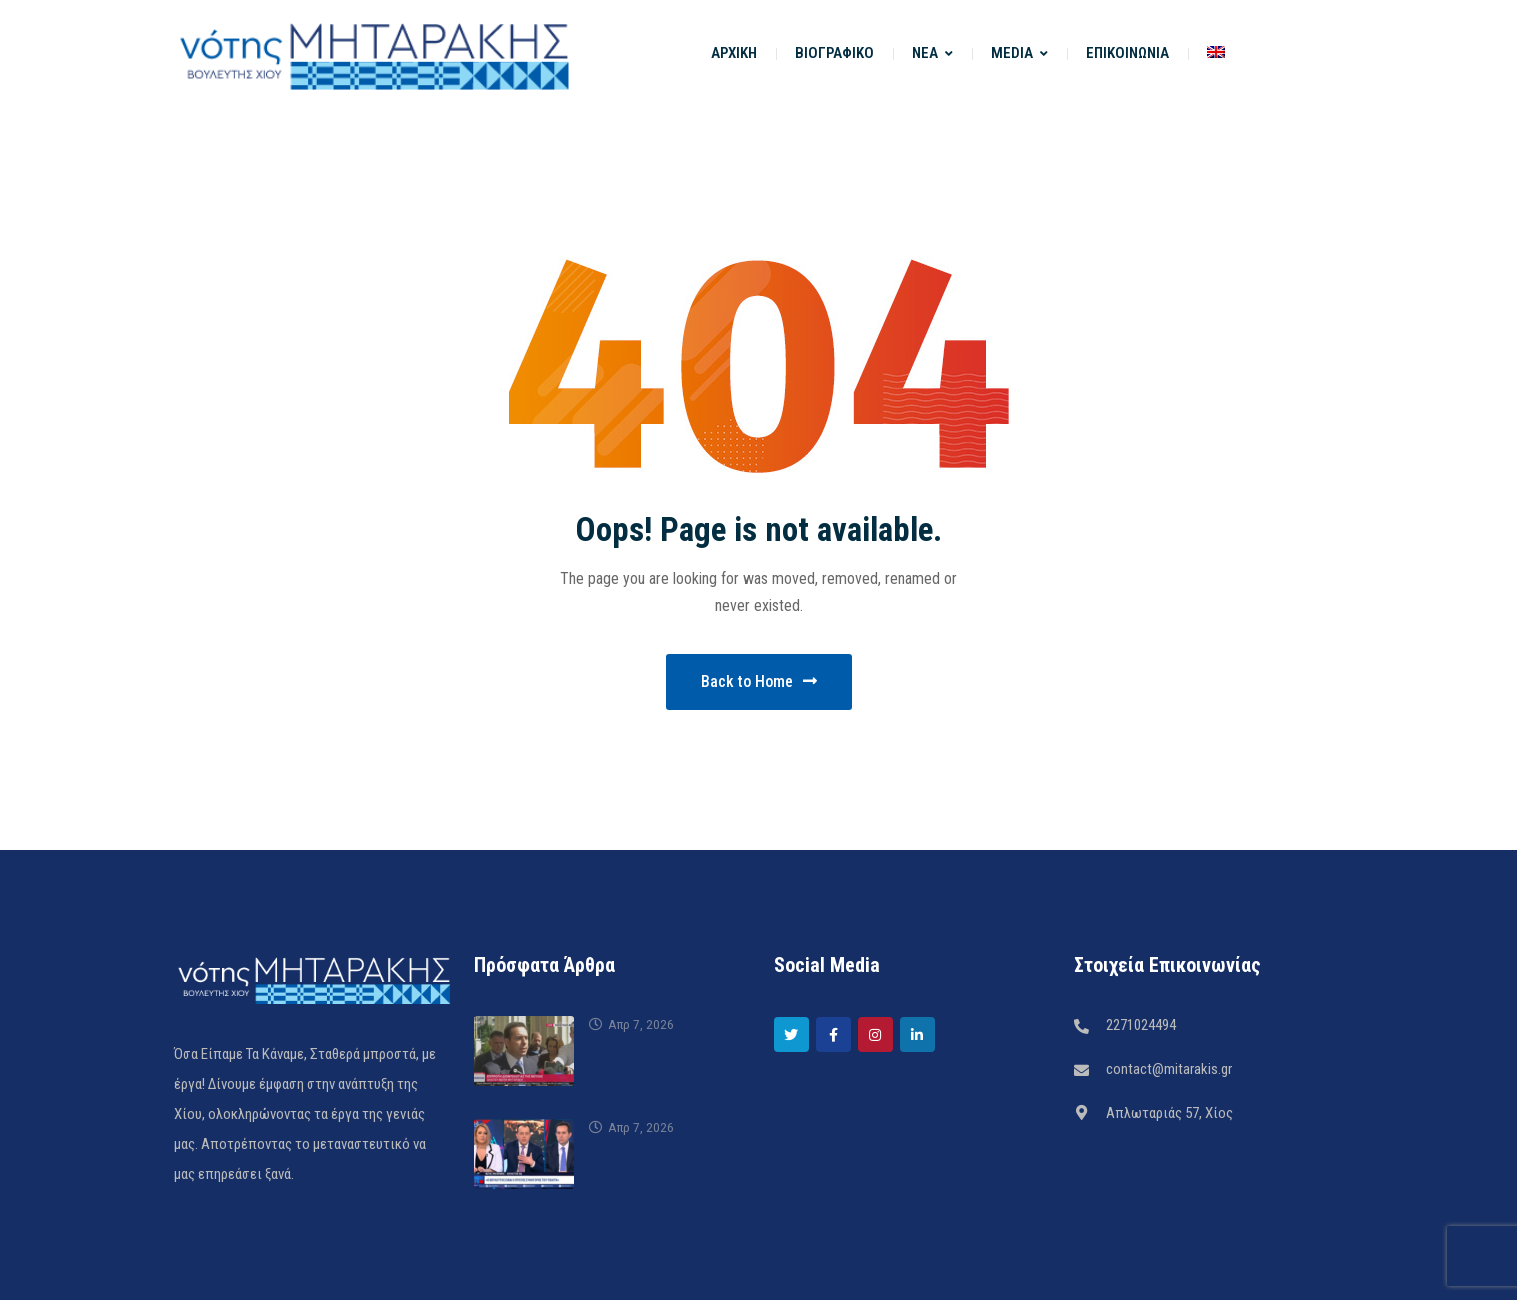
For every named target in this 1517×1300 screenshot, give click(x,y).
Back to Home (759, 681)
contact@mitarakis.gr (1169, 1069)
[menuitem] (1216, 53)
